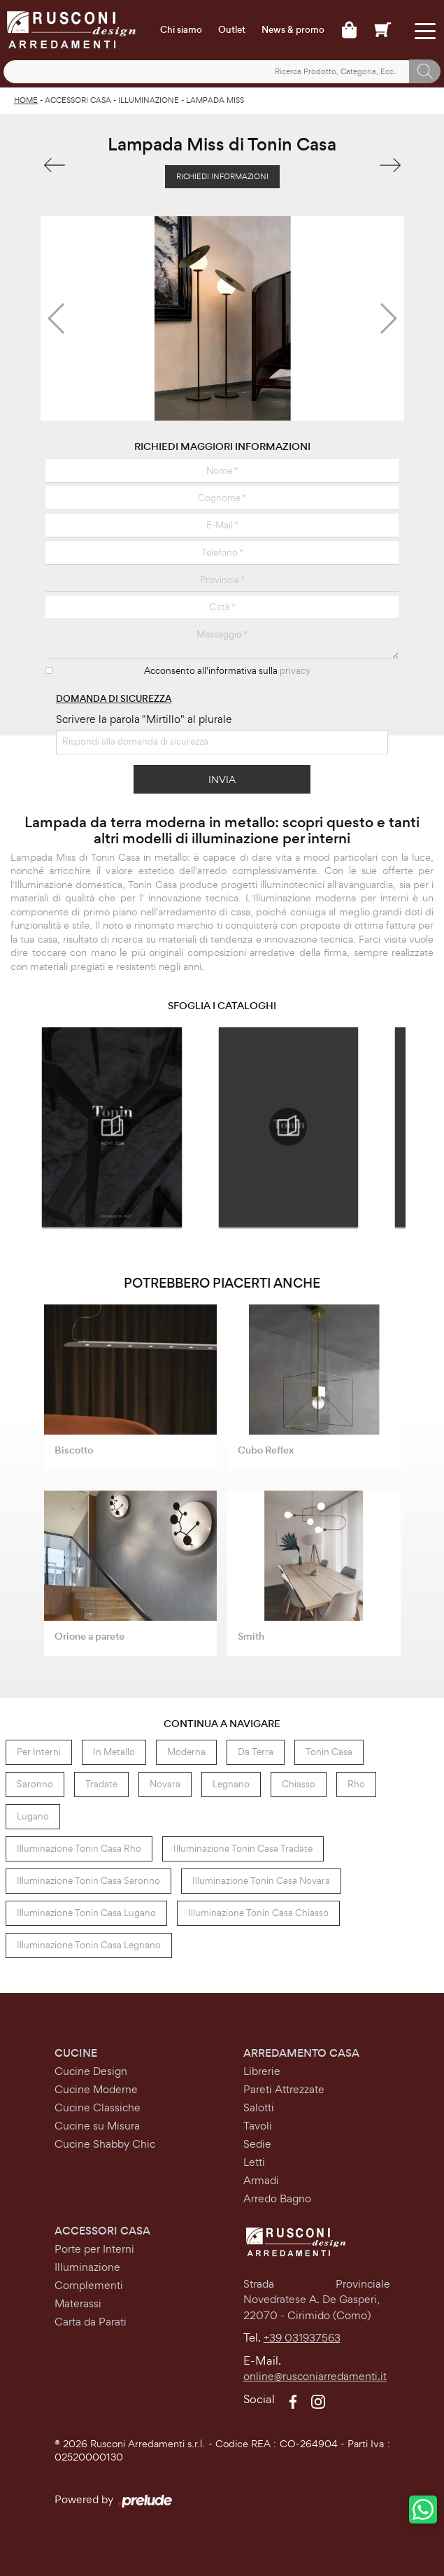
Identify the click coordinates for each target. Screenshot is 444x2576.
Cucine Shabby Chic (105, 2144)
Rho (356, 1784)
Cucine (76, 2053)
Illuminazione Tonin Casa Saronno (88, 1881)
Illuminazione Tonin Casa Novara (261, 1881)
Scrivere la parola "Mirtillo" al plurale (144, 719)
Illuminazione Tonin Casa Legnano (89, 1945)
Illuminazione (148, 100)
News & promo (293, 30)
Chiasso (298, 1784)
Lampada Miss (215, 100)
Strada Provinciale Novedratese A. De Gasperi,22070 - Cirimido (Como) (316, 2299)
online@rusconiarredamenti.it (315, 2376)
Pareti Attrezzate (283, 2089)
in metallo (114, 1752)
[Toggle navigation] (425, 29)
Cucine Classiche (98, 2107)
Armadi (261, 2180)
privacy (295, 671)
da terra (255, 1752)
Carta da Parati (91, 2321)
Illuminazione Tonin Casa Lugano (86, 1913)
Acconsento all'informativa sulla (227, 671)
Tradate (101, 1784)
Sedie (257, 2144)
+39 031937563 (302, 2337)
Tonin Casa (329, 1752)
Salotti (258, 2107)
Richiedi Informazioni (222, 176)
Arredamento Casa (301, 2053)
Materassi (78, 2303)
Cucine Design (91, 2071)
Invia (222, 779)
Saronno (35, 1784)
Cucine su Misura (97, 2125)
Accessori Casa (78, 100)
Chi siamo (181, 30)
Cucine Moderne (96, 2089)
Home (26, 100)
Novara (165, 1784)
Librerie (261, 2071)
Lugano (33, 1816)
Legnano (231, 1784)
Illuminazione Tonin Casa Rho (79, 1848)
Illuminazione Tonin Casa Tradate (243, 1848)
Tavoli (257, 2125)
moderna (186, 1752)
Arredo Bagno (277, 2198)
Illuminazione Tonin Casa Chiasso (258, 1913)
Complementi (89, 2285)
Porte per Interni (94, 2248)
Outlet (231, 30)
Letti (254, 2162)
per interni (39, 1752)
